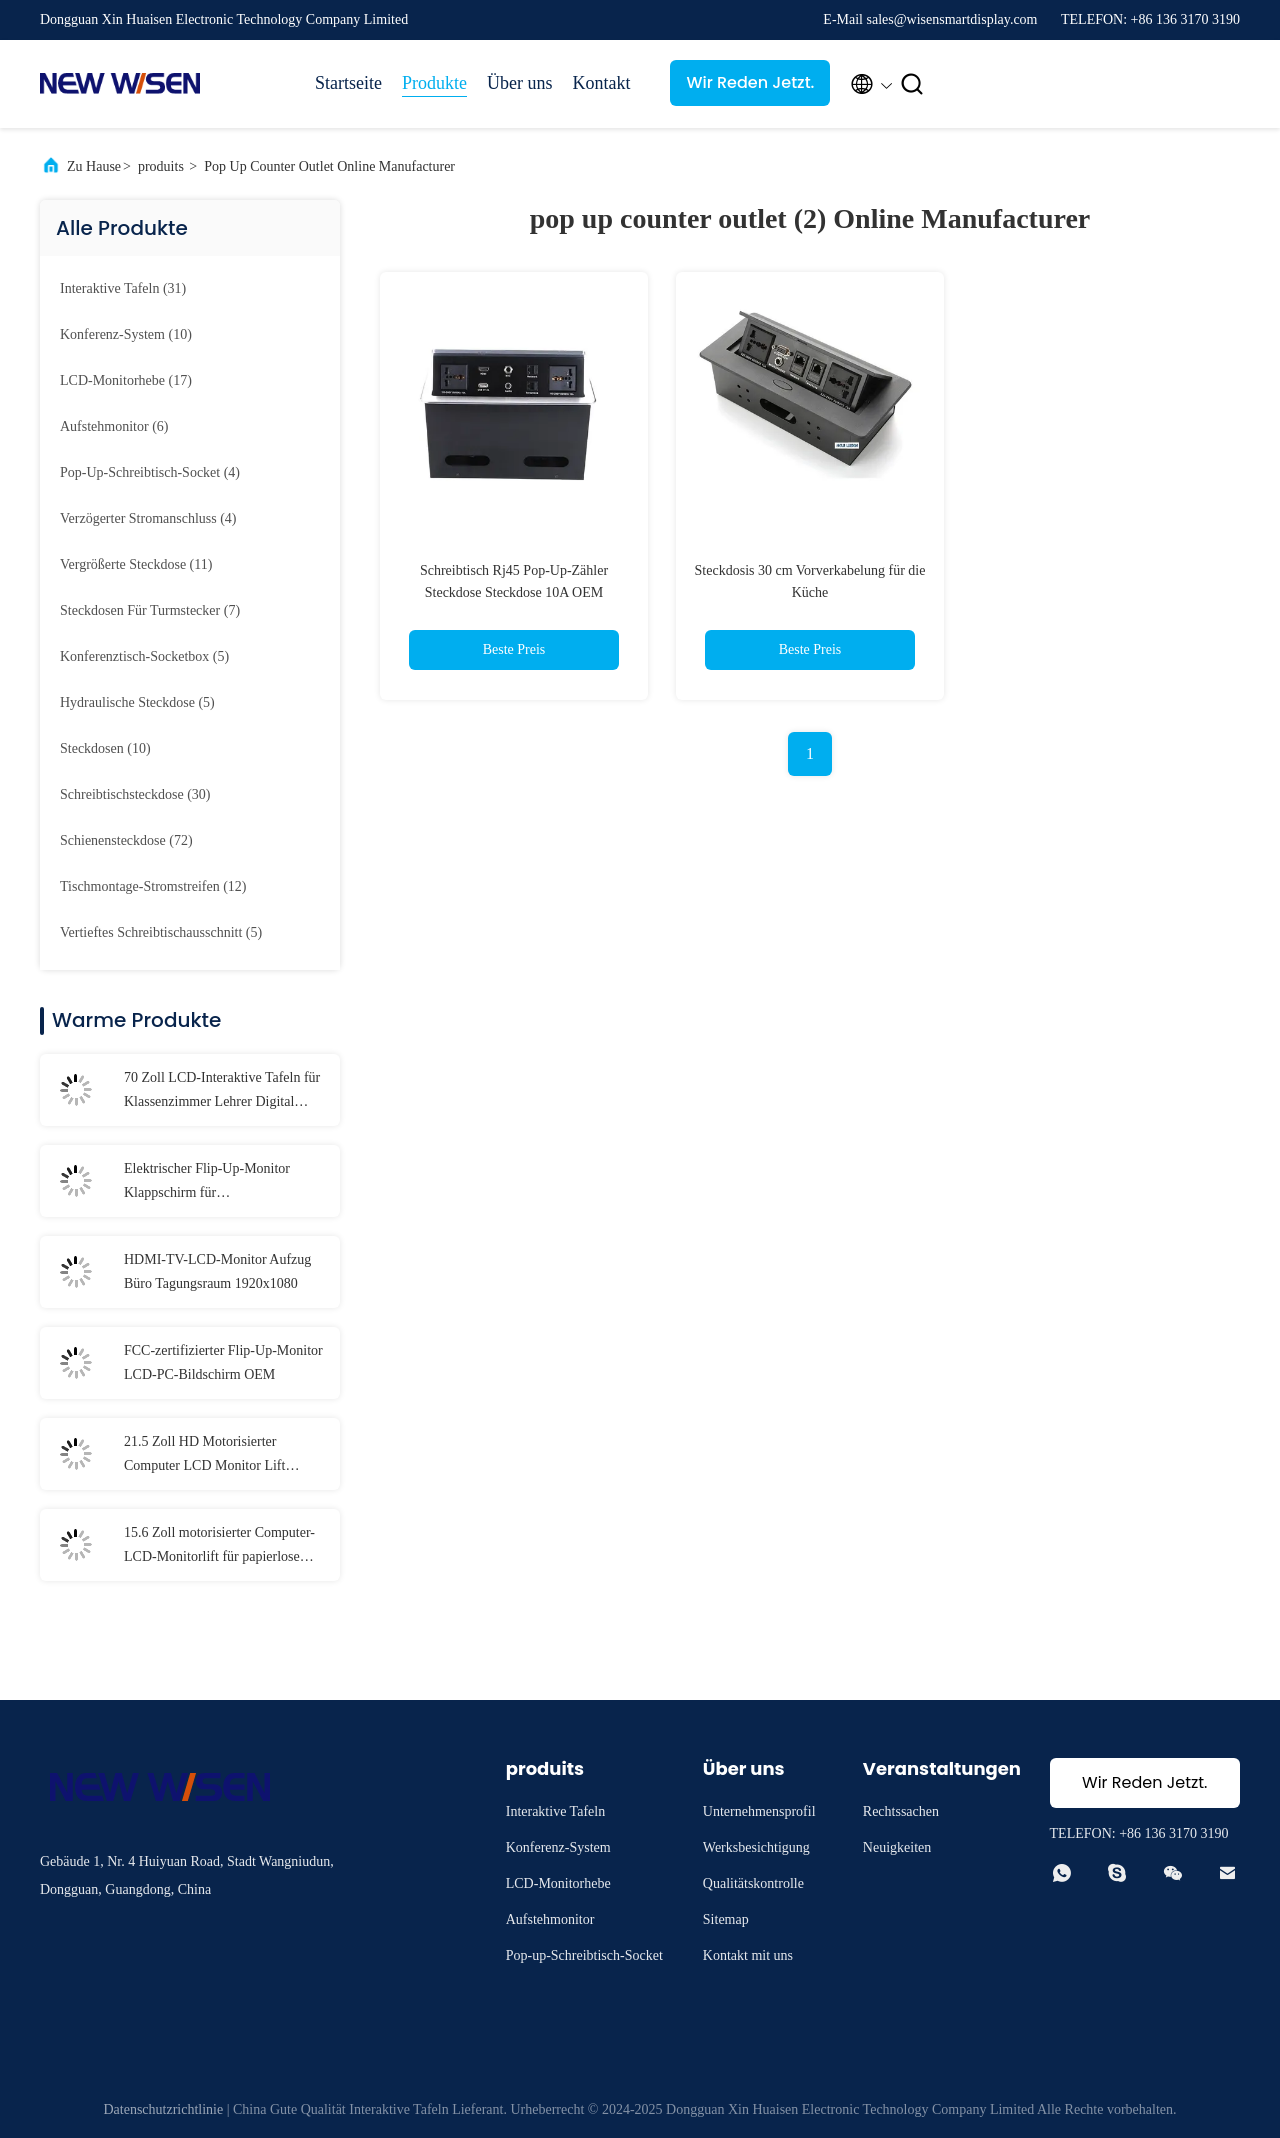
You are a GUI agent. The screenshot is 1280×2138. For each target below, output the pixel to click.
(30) (135, 794)
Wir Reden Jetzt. (751, 82)
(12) (153, 886)
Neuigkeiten (897, 1847)
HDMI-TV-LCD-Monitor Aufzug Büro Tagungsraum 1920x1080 (217, 1271)
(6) (114, 426)
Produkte (434, 83)
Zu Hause (94, 166)
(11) (136, 564)
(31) (123, 288)
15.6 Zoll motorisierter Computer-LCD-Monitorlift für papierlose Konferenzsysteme (219, 1547)
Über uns (520, 83)
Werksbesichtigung (756, 1847)
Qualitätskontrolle (753, 1883)
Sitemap (726, 1919)
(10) (126, 334)
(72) (126, 840)
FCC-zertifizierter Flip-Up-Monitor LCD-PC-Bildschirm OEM (223, 1362)
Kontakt (601, 83)
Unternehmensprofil (759, 1811)
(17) (126, 380)
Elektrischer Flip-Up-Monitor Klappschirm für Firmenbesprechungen (207, 1183)
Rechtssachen (901, 1811)
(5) (144, 656)
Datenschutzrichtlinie (163, 2109)
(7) (150, 610)
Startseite (348, 83)
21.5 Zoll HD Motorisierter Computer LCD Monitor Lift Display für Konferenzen (204, 1456)
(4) (150, 472)
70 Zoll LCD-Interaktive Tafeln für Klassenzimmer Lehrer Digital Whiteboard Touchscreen (222, 1092)
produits (161, 166)
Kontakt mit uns (748, 1955)
